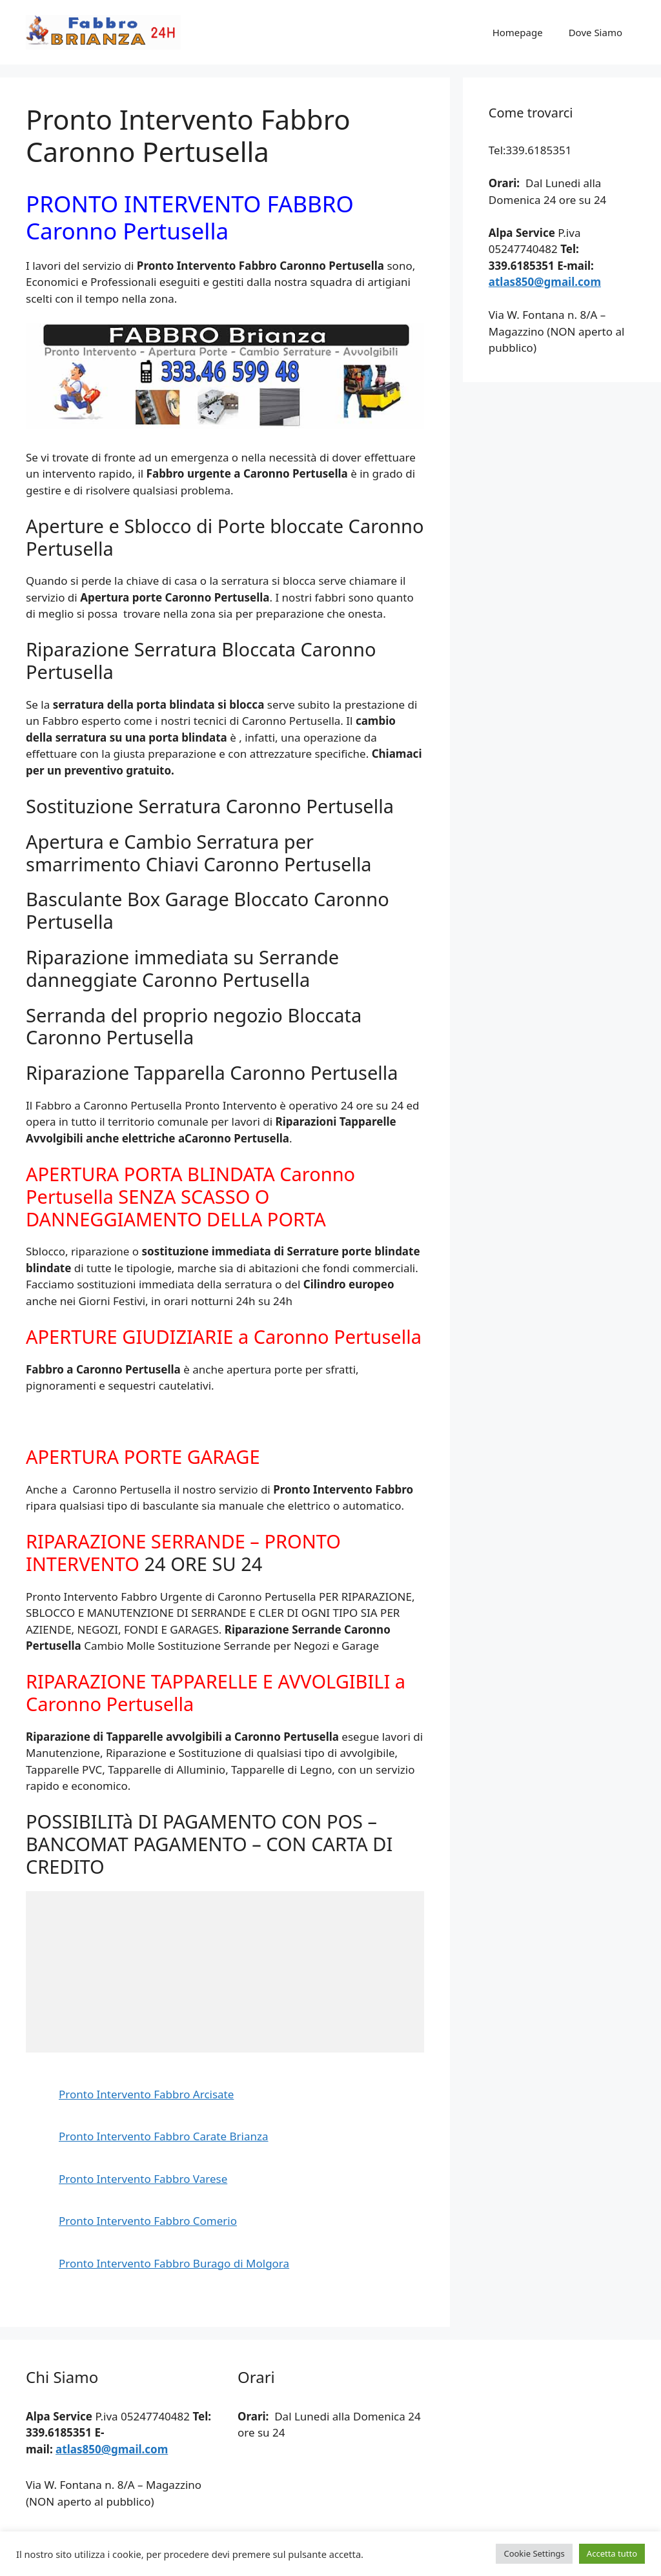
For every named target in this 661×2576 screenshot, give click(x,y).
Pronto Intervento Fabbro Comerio (148, 2220)
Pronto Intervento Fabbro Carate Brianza (164, 2136)
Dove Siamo (595, 32)
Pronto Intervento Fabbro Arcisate (146, 2094)
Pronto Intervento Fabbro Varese (143, 2178)
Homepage (518, 32)
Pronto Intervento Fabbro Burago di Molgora (174, 2263)
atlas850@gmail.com (545, 281)
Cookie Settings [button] (533, 2553)
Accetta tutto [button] (612, 2553)
